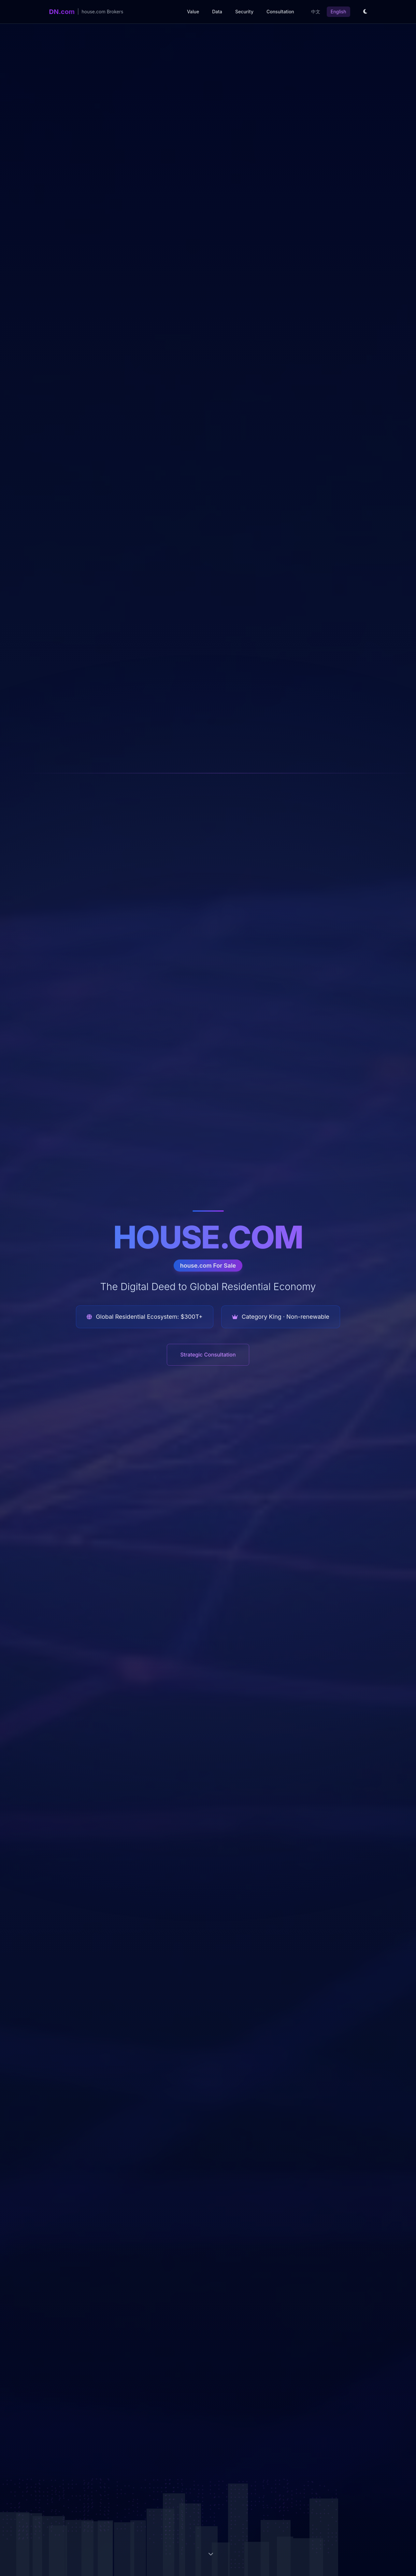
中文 (315, 11)
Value (193, 11)
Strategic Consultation (208, 1354)
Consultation (280, 11)
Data (217, 11)
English (338, 11)
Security (244, 11)
